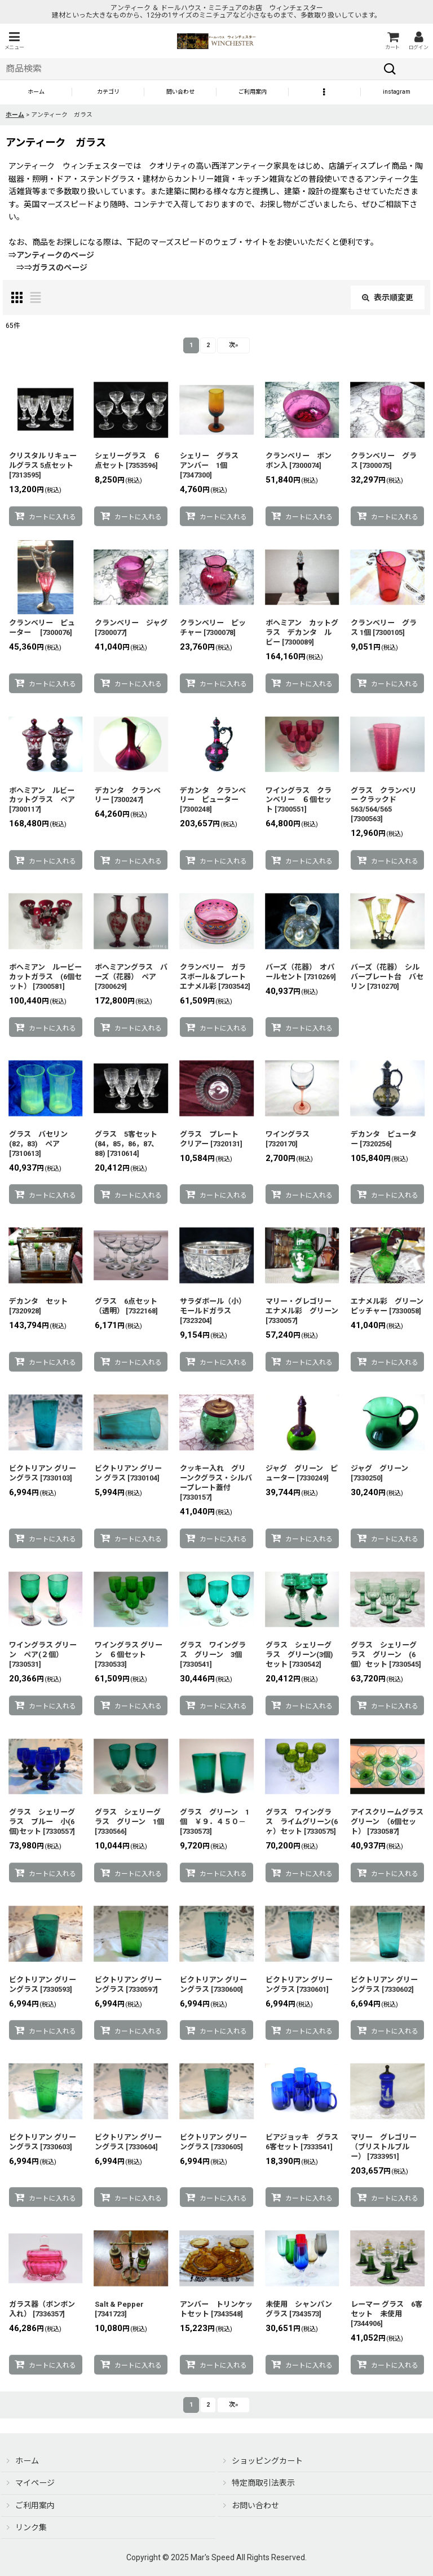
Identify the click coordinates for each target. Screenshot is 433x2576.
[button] (14, 40)
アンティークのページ (55, 255)
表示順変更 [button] (387, 297)
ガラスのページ (59, 267)
